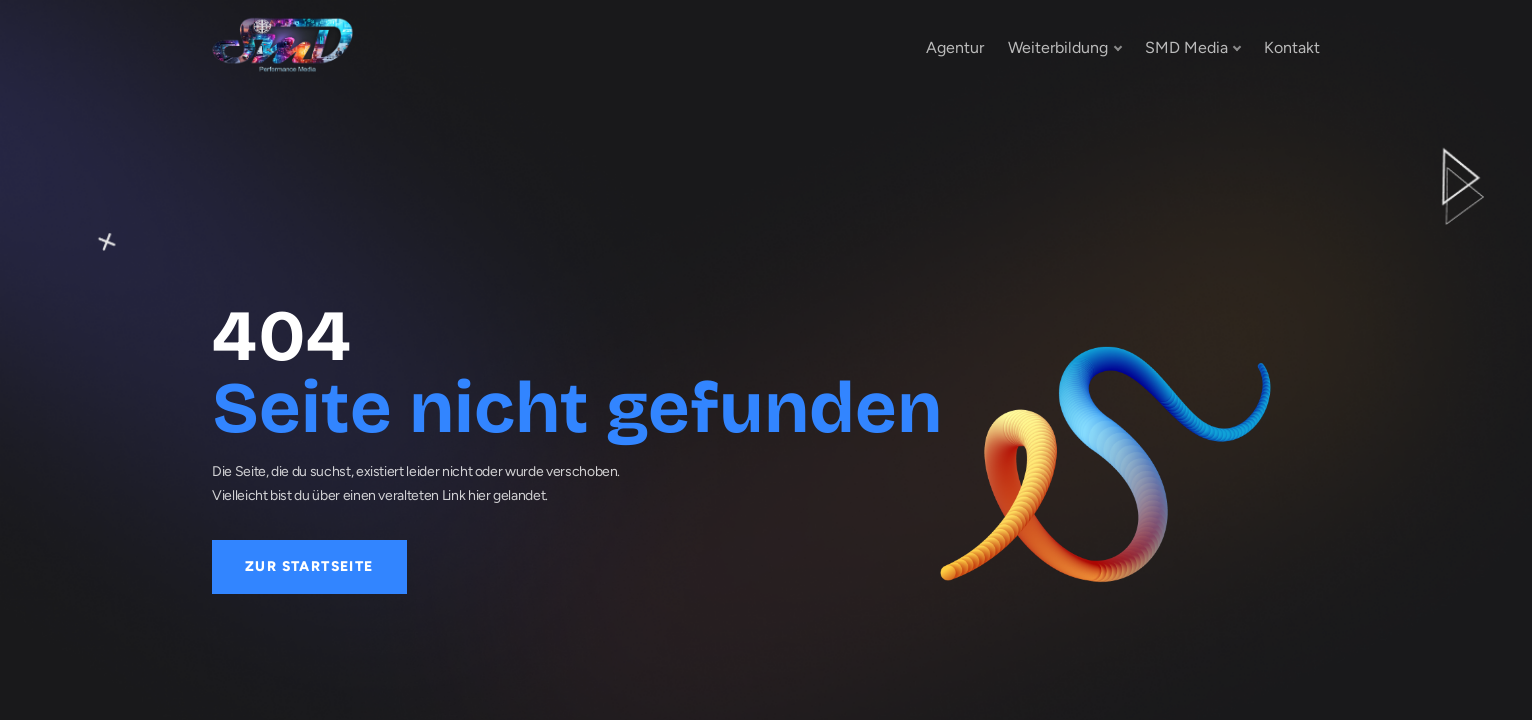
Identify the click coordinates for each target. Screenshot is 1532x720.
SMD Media (1186, 47)
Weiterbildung (1058, 47)
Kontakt (1292, 47)
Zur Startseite (309, 566)
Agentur (955, 47)
